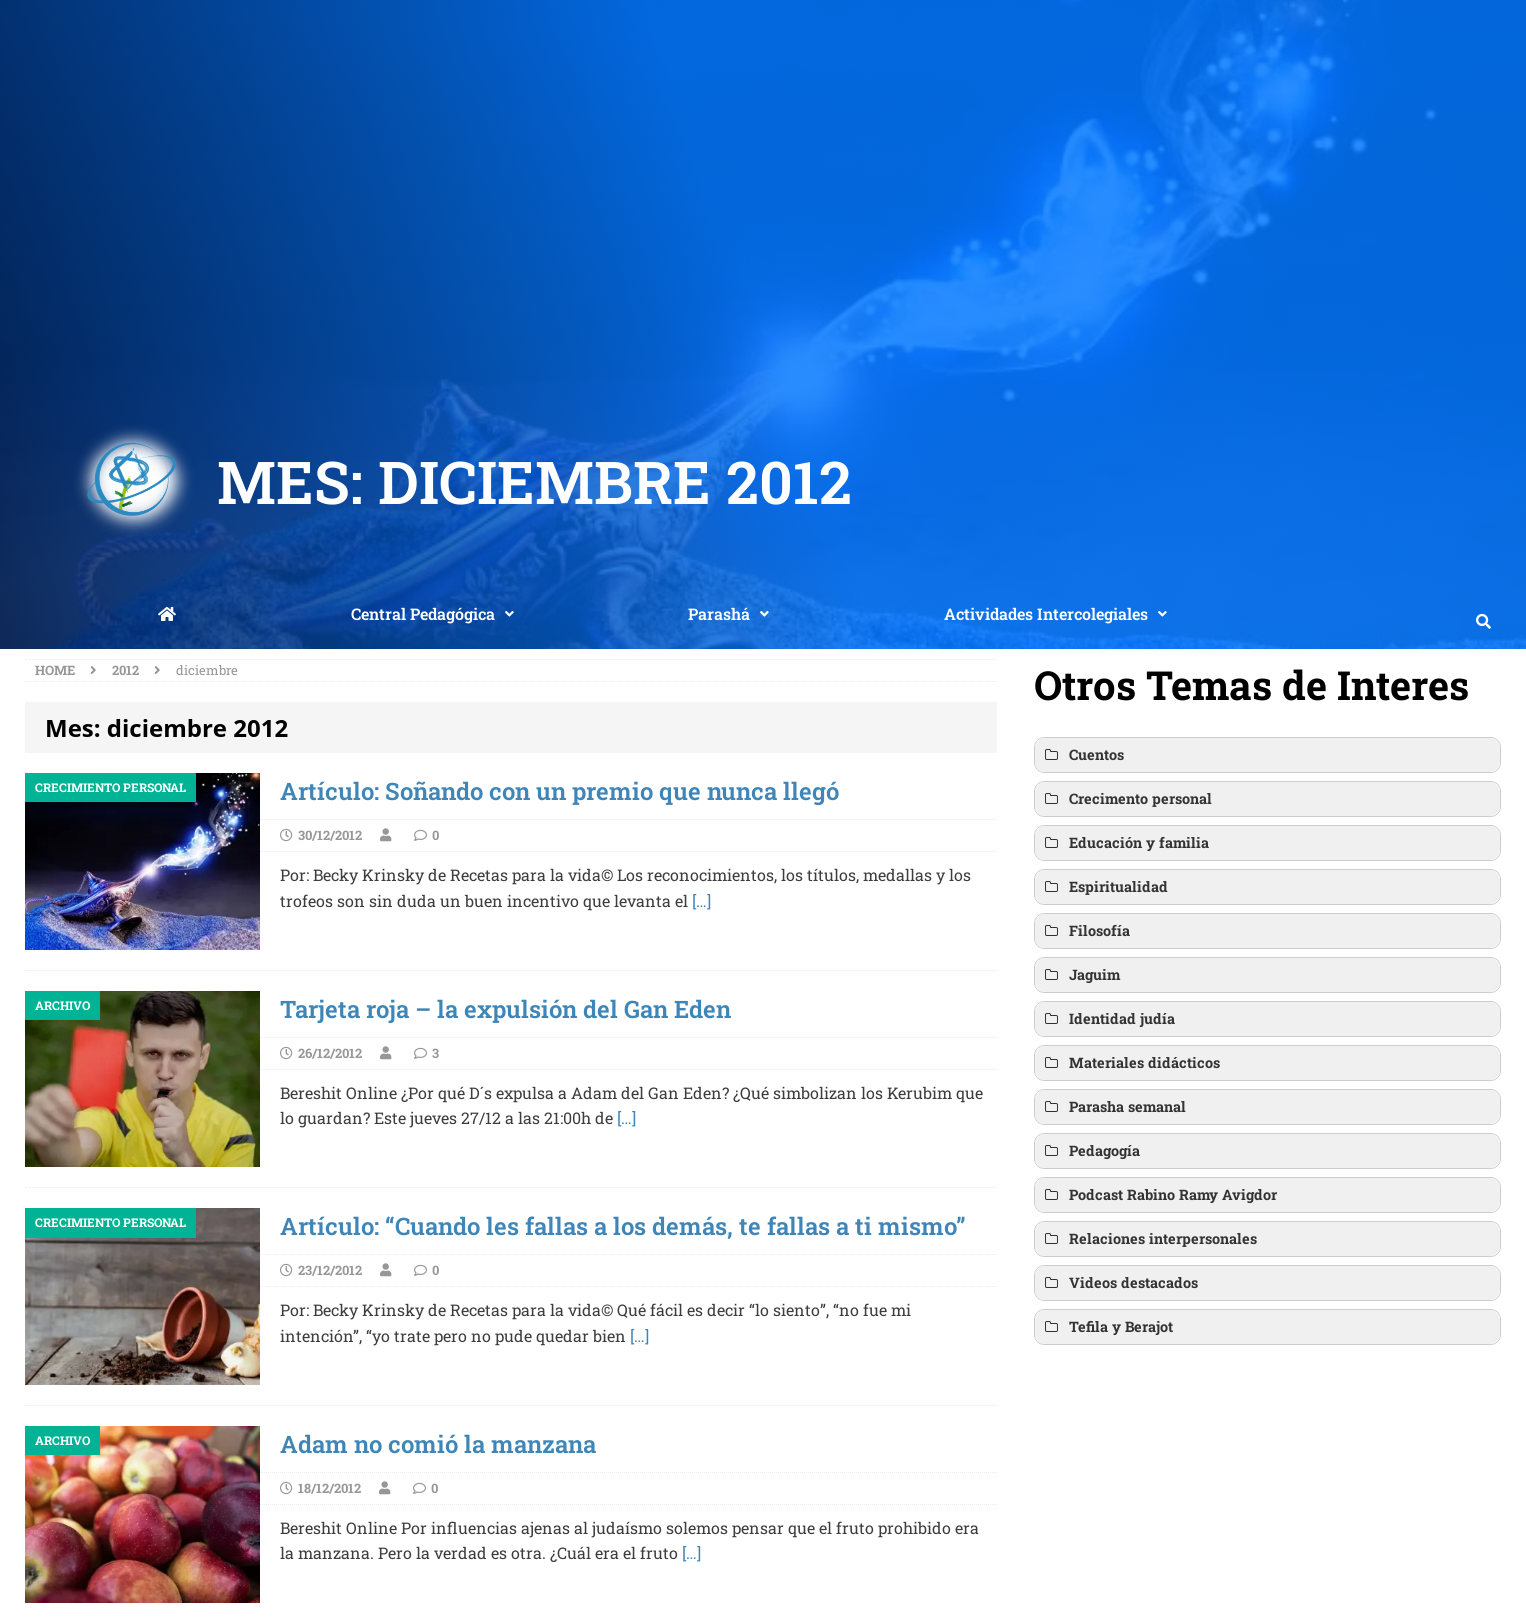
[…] (701, 900)
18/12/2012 (329, 1488)
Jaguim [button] (1081, 975)
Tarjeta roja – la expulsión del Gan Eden (505, 1009)
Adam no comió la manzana (438, 1444)
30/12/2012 (330, 835)
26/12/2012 (330, 1053)
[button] (433, 614)
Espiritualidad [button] (1105, 887)
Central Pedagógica (432, 613)
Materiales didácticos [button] (1131, 1063)
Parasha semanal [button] (1114, 1107)
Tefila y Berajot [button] (1107, 1327)
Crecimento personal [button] (1127, 799)
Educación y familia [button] (1125, 843)
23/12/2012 (330, 1270)
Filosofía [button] (1086, 931)
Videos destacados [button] (1120, 1283)
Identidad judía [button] (1108, 1019)
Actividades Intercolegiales (1055, 613)
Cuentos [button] (1083, 755)
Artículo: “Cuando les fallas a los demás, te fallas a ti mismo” (623, 1226)
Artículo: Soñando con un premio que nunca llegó (559, 791)
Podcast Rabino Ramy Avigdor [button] (1159, 1195)
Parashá (728, 613)
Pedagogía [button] (1091, 1151)
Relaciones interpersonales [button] (1149, 1239)
